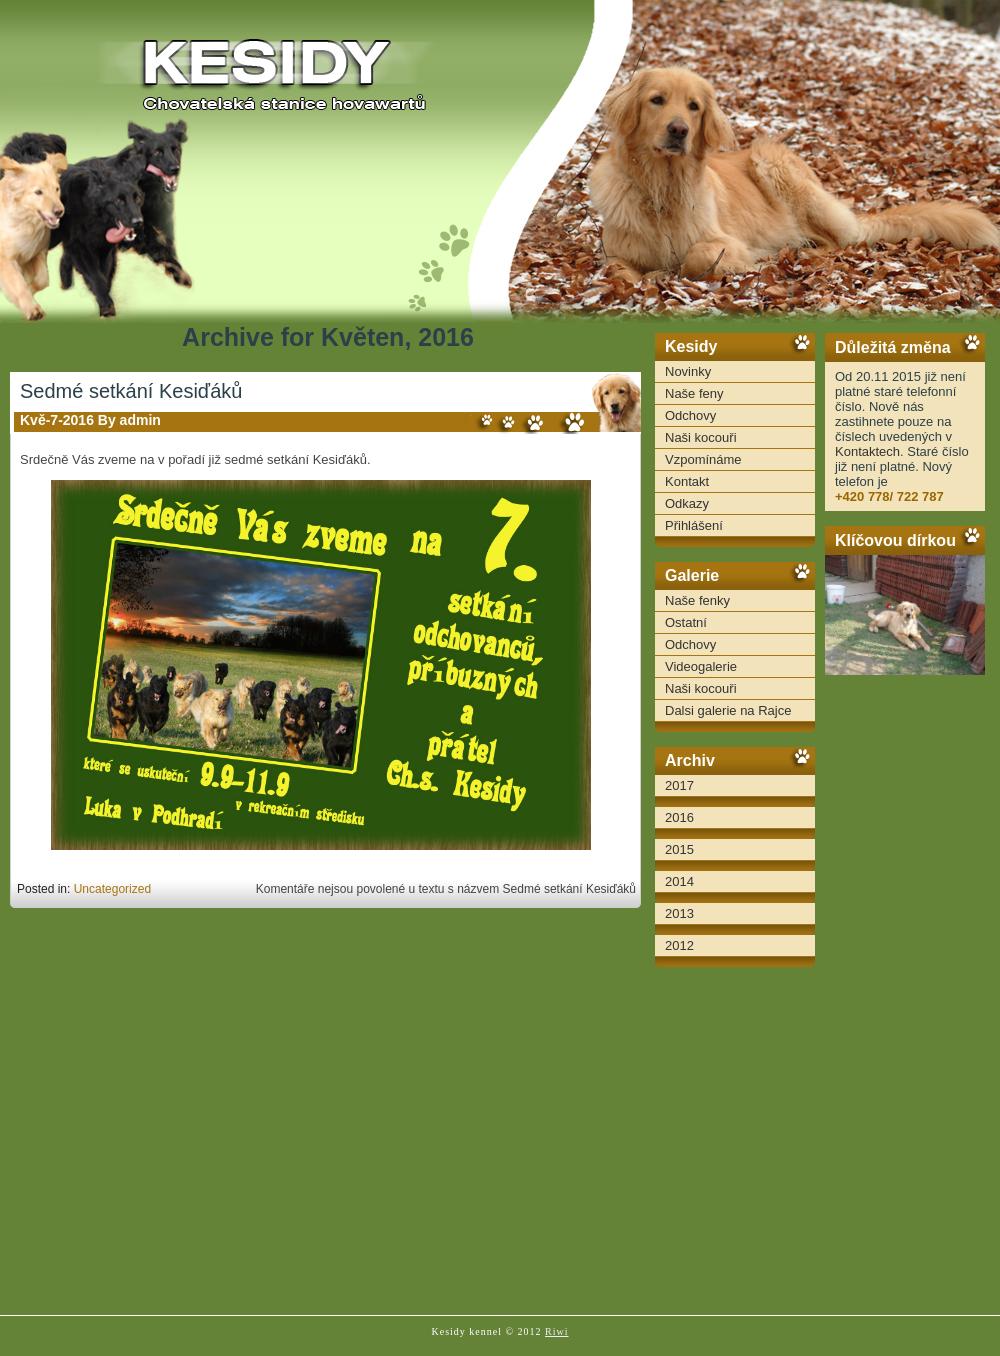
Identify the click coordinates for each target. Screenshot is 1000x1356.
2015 (679, 849)
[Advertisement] (905, 990)
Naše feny (694, 393)
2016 (679, 817)
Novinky (688, 371)
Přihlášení (694, 525)
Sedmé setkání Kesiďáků (131, 391)
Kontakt (687, 481)
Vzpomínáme (703, 459)
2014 (679, 881)
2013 (679, 913)
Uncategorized (112, 889)
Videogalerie (701, 666)
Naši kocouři (701, 437)
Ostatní (686, 622)
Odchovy (690, 415)
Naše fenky (697, 600)
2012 (679, 945)
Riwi (556, 1331)
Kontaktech (867, 451)
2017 (679, 785)
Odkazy (687, 503)
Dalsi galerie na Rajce (728, 710)
